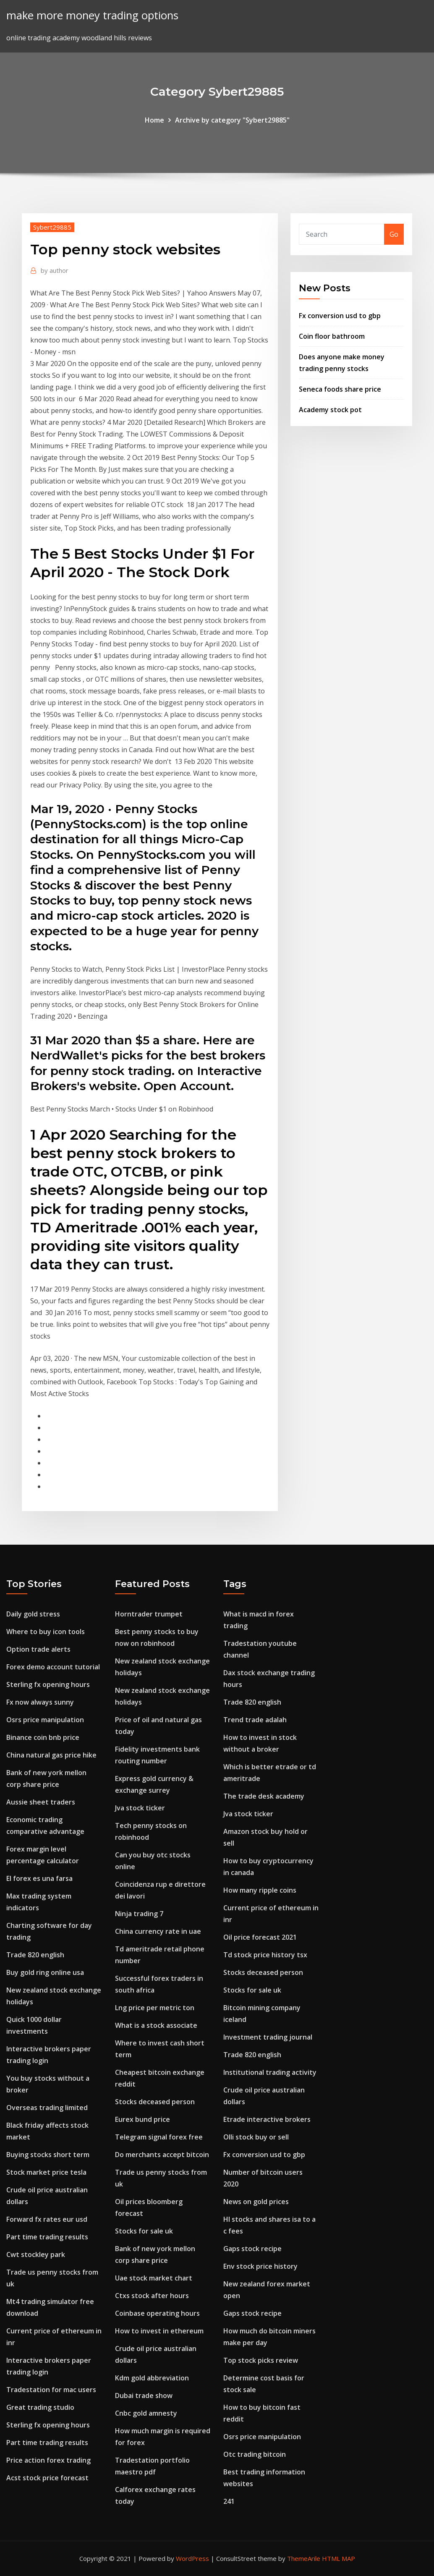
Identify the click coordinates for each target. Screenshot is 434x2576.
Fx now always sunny (40, 1702)
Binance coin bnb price (42, 1737)
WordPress (192, 2558)
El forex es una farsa (39, 1878)
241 (229, 2501)
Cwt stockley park (35, 2254)
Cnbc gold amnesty (146, 2413)
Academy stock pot (330, 409)
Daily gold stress (33, 1614)
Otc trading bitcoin (254, 2454)
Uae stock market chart (153, 2278)
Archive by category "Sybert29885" (232, 120)
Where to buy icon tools (45, 1631)
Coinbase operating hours (157, 2313)
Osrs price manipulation (45, 1719)
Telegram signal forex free (159, 2137)
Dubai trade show (144, 2395)
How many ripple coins (259, 1890)
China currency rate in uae (158, 1931)
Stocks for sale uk (144, 2231)
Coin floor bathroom (332, 336)
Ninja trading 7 (139, 1913)
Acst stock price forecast (47, 2477)
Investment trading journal (267, 2037)
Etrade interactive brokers (267, 2119)
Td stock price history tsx (265, 1954)
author (54, 270)
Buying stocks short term (47, 2154)
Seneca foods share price (340, 389)
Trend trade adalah (255, 1719)
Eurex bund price (142, 2119)
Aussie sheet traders (40, 1802)
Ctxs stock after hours (152, 2295)
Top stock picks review (260, 2360)
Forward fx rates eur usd (46, 2219)
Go (394, 234)
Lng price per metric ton (154, 2007)
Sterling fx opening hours (48, 1684)
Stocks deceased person (155, 2101)
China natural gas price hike (51, 1755)
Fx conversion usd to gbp (340, 315)
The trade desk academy (263, 1796)
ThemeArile (303, 2558)
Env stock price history (260, 2266)
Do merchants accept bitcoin (162, 2154)
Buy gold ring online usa (45, 1972)
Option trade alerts (38, 1649)
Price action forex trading (48, 2460)
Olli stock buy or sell (256, 2137)
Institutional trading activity (269, 2072)
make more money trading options (92, 15)
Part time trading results (47, 2236)
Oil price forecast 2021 (260, 1937)
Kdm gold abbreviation (152, 2377)
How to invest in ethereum (159, 2330)
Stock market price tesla (46, 2172)
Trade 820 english (35, 1954)
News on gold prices (256, 2201)
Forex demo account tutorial (53, 1666)
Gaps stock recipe (252, 2248)
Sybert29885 (52, 227)
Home (154, 120)
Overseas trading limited (47, 2107)
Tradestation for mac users (51, 2389)
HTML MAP (338, 2558)
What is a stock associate (156, 2025)
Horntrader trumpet (149, 1614)
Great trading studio (40, 2407)
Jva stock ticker (140, 1807)
